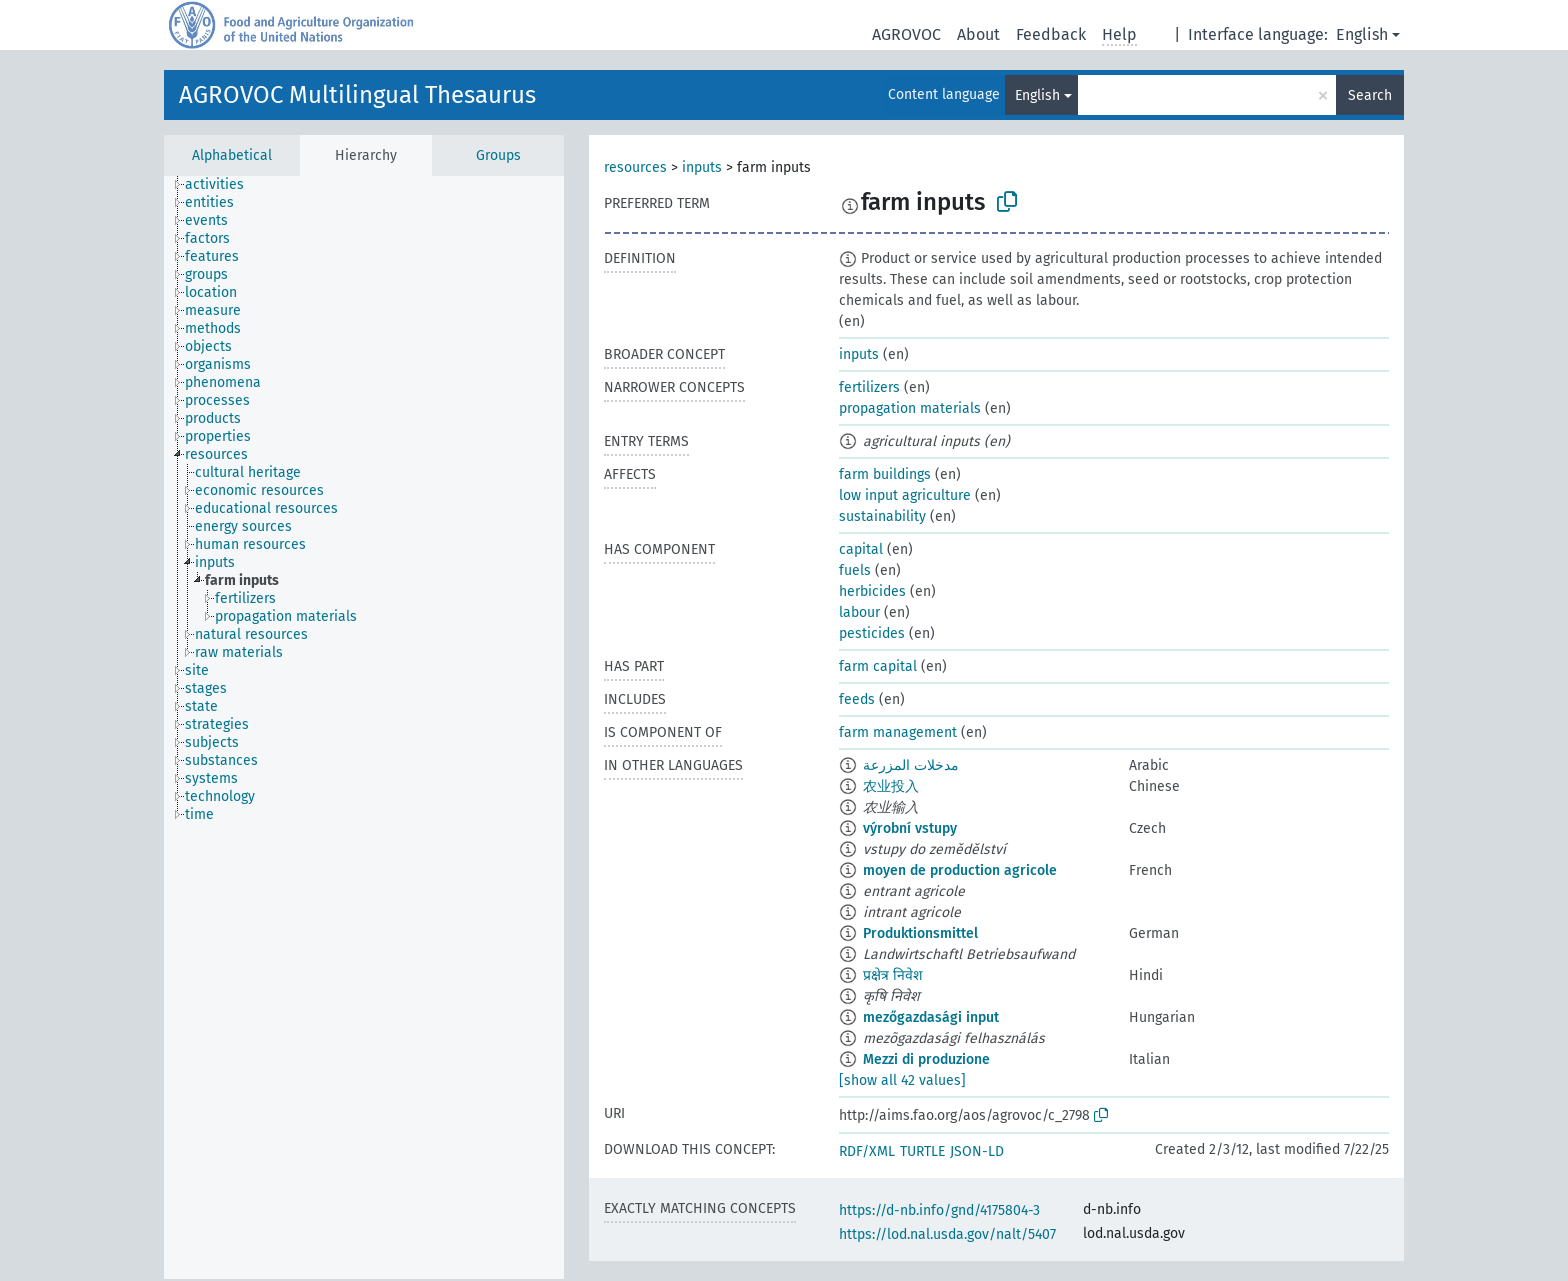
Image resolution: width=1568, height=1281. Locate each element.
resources (635, 167)
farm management (898, 732)
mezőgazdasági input (931, 1017)
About (978, 34)
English (1362, 34)
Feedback (1051, 34)
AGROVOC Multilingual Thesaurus (357, 95)
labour (859, 612)
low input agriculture (905, 495)
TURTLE (922, 1151)
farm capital (878, 666)
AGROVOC (906, 34)
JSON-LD (977, 1151)
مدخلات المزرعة (911, 765)
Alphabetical (232, 155)
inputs (702, 167)
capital (861, 549)
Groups (498, 155)
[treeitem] (223, 185)
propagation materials (910, 408)
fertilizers (869, 387)
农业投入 (891, 786)
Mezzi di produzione (926, 1059)
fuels (855, 570)
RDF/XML (867, 1151)
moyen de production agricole (960, 870)
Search (1370, 95)
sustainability (882, 516)
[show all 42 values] (902, 1080)
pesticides (872, 633)
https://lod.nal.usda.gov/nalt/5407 (947, 1234)
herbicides (872, 591)
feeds (857, 699)
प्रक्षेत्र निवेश (893, 975)
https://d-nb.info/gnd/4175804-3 (939, 1210)
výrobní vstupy (910, 828)
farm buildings (885, 474)
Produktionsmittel (920, 933)
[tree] (364, 727)
